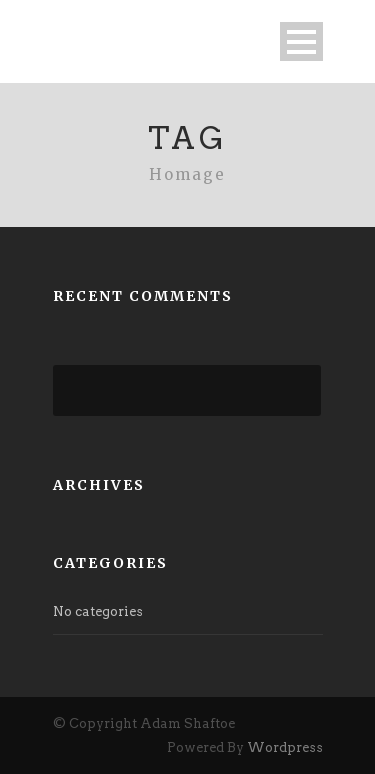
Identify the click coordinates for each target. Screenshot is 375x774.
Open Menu (301, 41)
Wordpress (285, 747)
